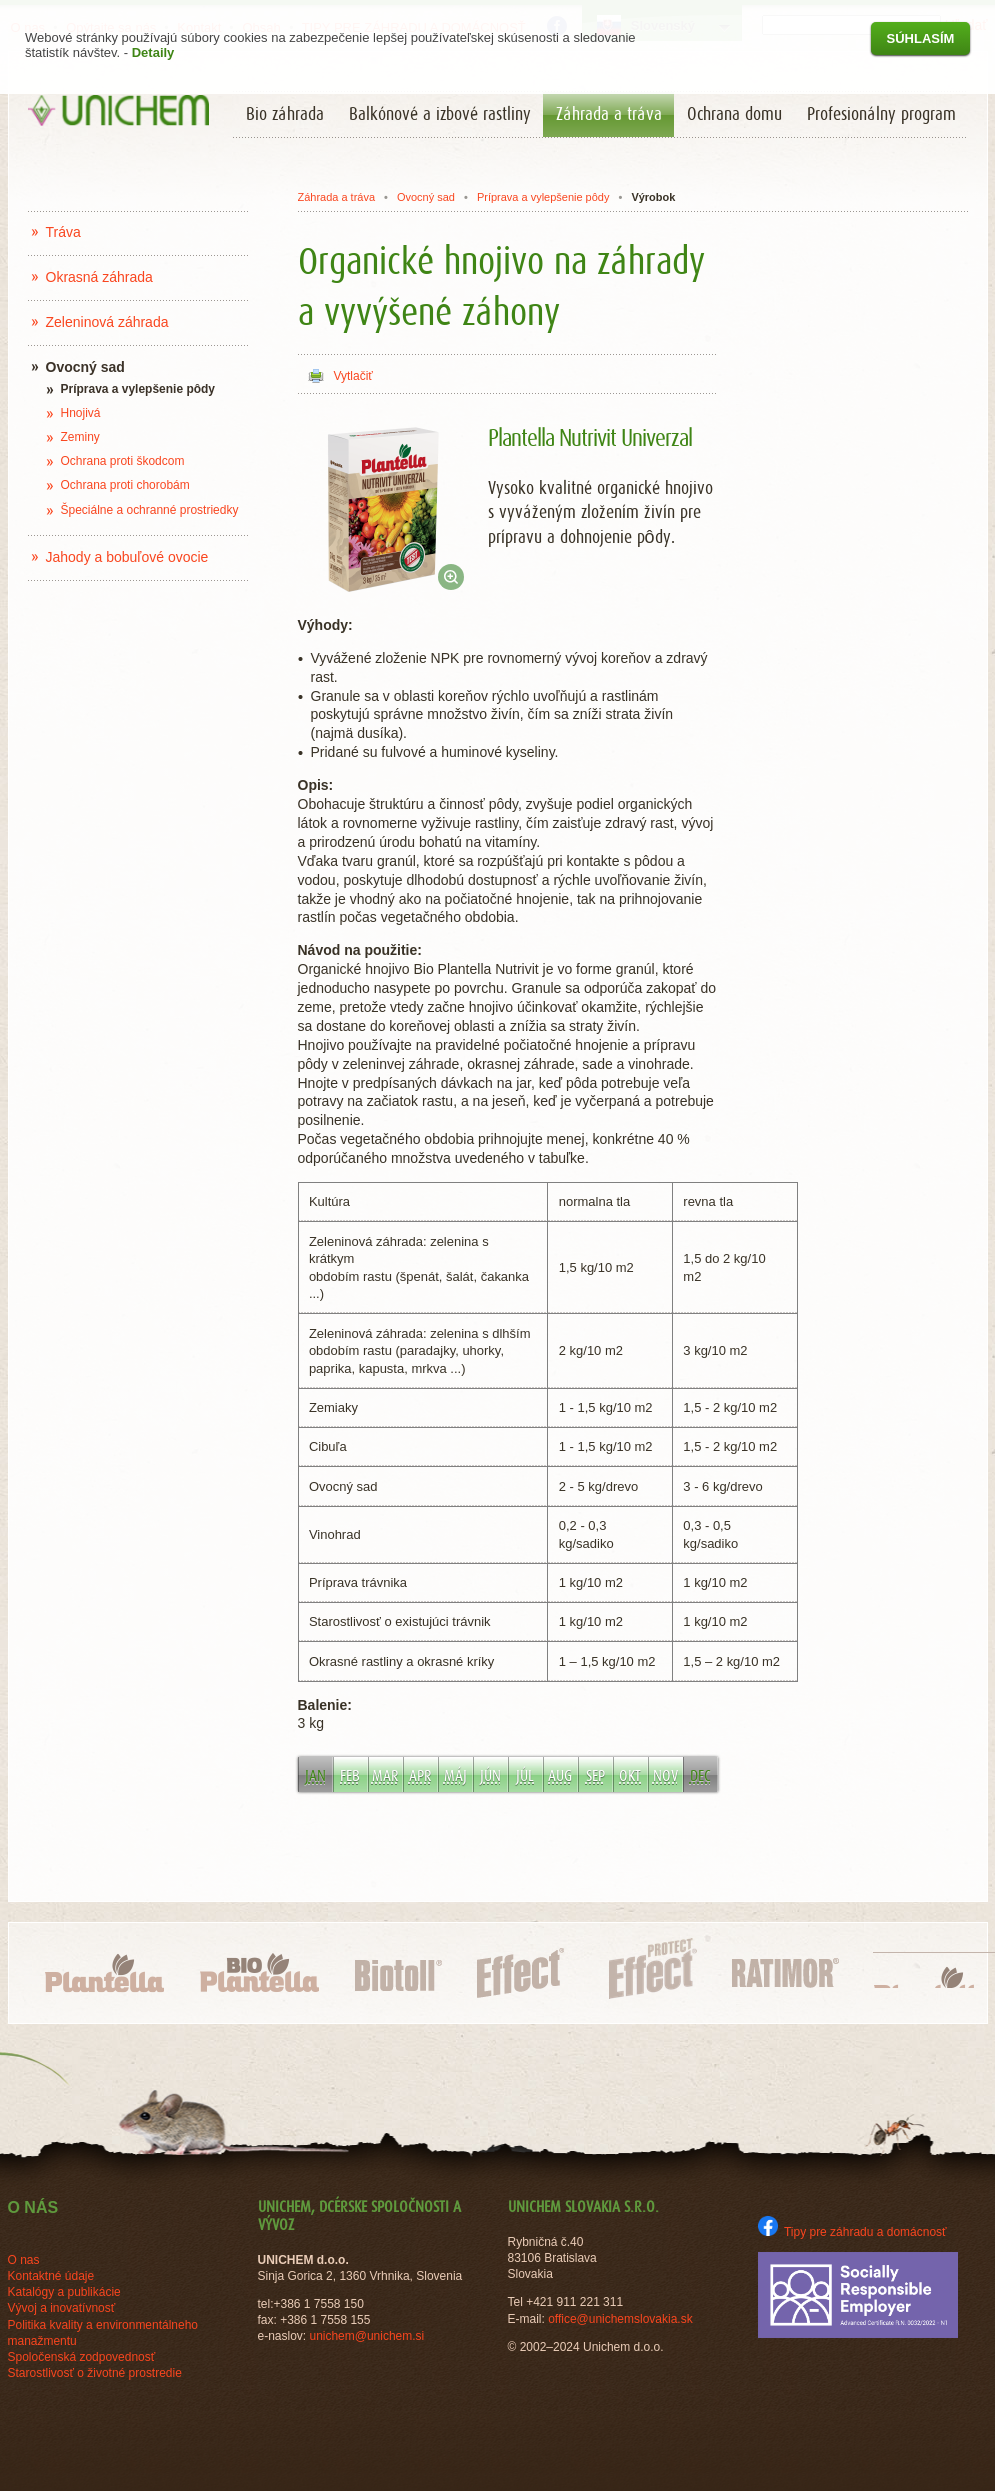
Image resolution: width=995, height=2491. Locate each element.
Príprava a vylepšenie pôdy (543, 197)
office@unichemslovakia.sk (620, 2319)
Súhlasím (921, 38)
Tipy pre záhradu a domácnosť (852, 2232)
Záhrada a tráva (336, 197)
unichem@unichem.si (366, 2336)
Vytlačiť (353, 376)
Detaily (153, 52)
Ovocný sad (426, 197)
